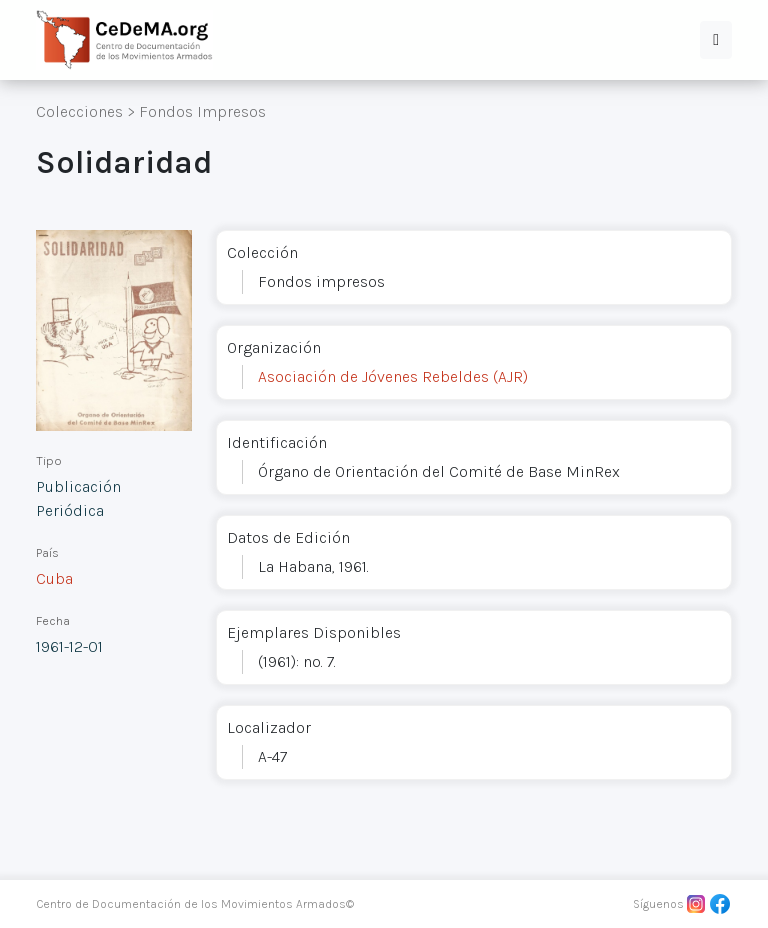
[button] (716, 40)
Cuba (54, 578)
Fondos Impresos (202, 111)
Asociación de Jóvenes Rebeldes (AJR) (393, 376)
